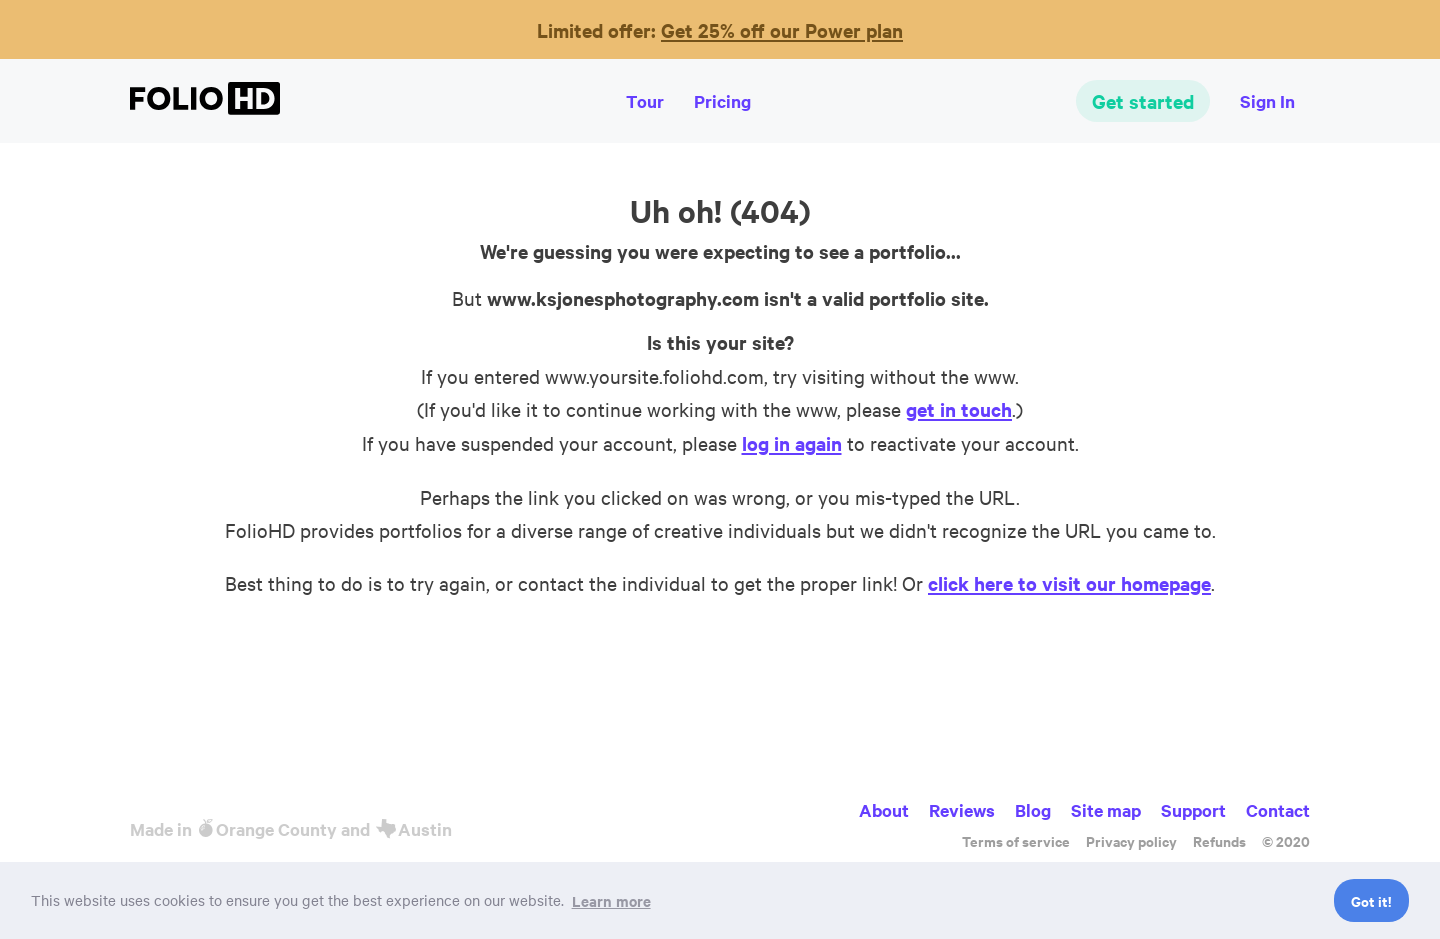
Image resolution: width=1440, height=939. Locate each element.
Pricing (722, 101)
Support (1193, 810)
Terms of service (1016, 840)
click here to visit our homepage (1069, 583)
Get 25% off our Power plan (782, 30)
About (884, 810)
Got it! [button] (1371, 900)
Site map (1106, 810)
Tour (645, 101)
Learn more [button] (611, 900)
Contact (1278, 810)
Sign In (1267, 101)
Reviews (962, 810)
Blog (1033, 810)
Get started (1143, 101)
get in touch (959, 409)
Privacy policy (1131, 840)
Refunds (1219, 840)
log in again (792, 443)
